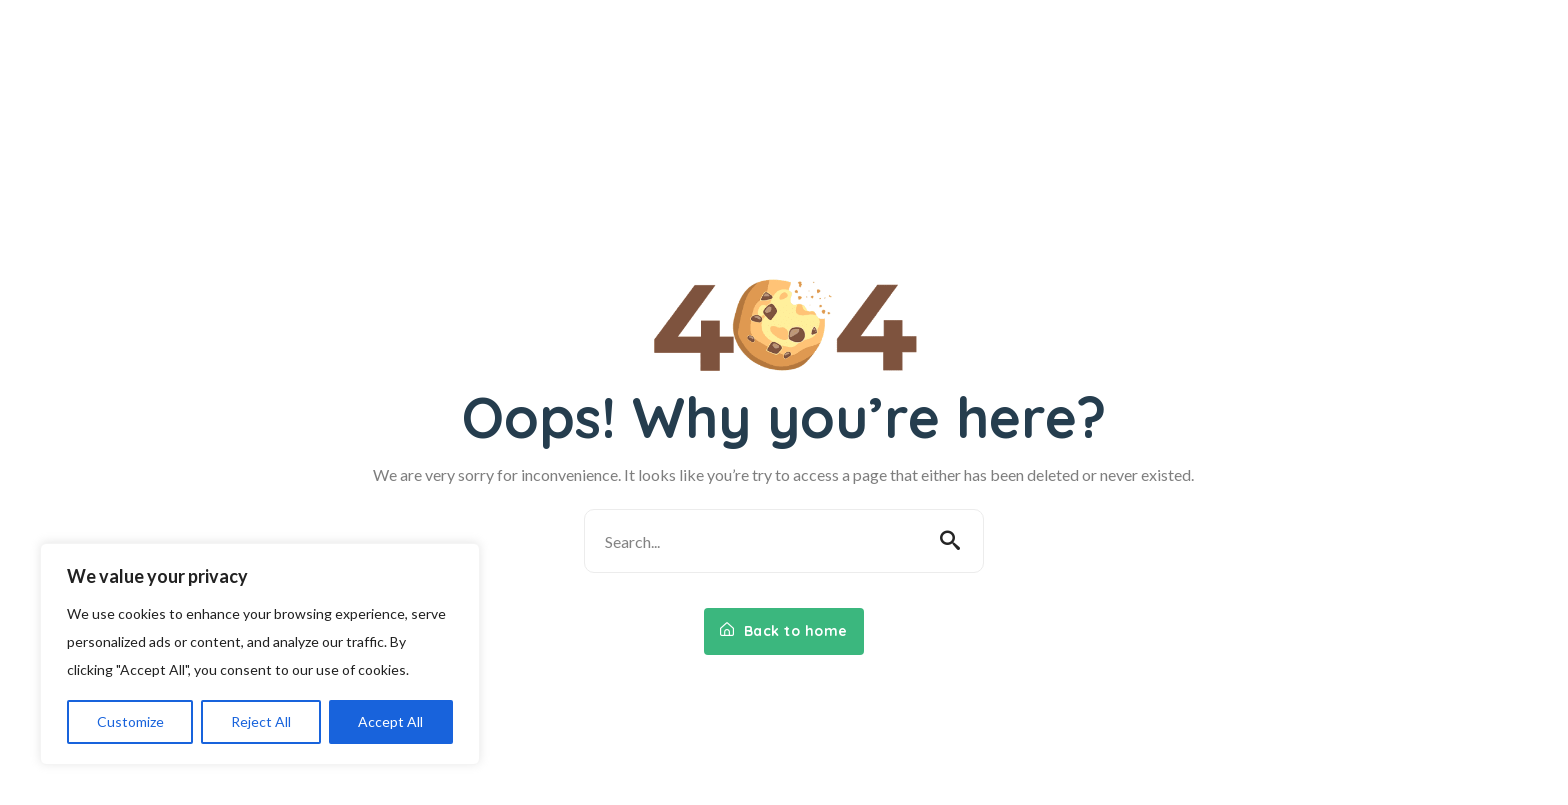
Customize (130, 721)
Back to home (784, 631)
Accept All (390, 721)
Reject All (261, 721)
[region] (260, 654)
